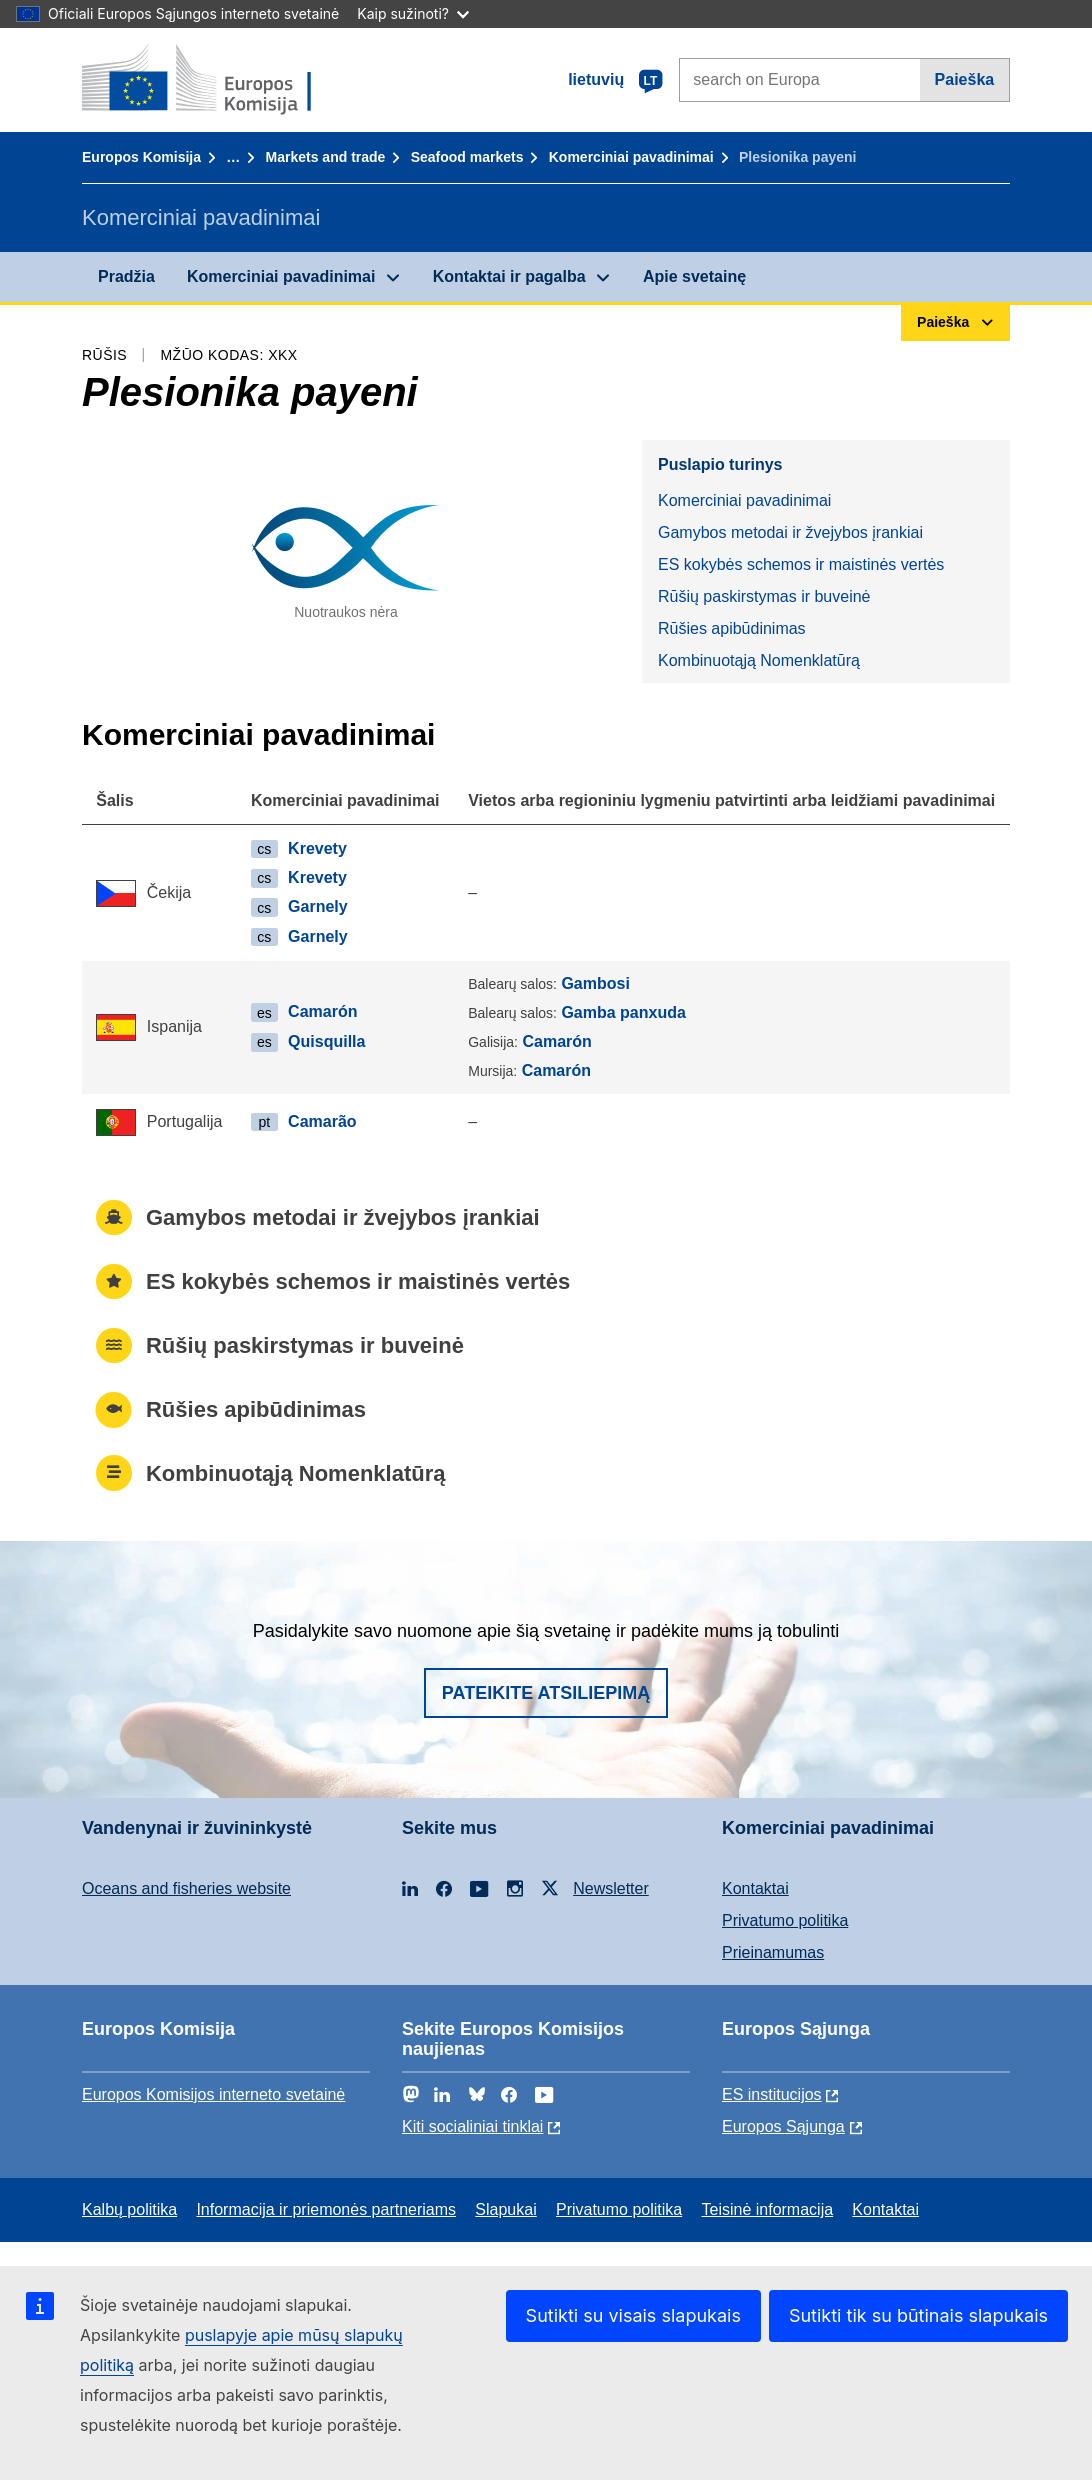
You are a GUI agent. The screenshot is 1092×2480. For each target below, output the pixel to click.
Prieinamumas (773, 1952)
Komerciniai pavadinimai (631, 157)
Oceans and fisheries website (186, 1888)
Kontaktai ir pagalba (509, 276)
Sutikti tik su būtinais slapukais (918, 2315)
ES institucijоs (772, 2094)
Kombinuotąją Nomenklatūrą (759, 660)
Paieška (965, 79)
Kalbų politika (129, 2209)
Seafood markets (467, 157)
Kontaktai (755, 1888)
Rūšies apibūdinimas (732, 628)
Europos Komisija (141, 157)
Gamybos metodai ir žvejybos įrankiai (790, 532)
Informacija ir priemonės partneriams (326, 2209)
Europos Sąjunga (783, 2126)
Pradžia (126, 276)
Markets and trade (326, 157)
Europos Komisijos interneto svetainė (213, 2094)
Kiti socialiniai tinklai (472, 2126)
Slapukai (505, 2209)
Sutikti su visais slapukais (633, 2315)
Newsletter (611, 1888)
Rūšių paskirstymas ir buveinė (764, 596)
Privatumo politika (785, 1920)
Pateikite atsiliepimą (546, 1693)
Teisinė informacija (767, 2209)
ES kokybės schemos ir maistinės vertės (801, 564)
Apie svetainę (694, 276)
